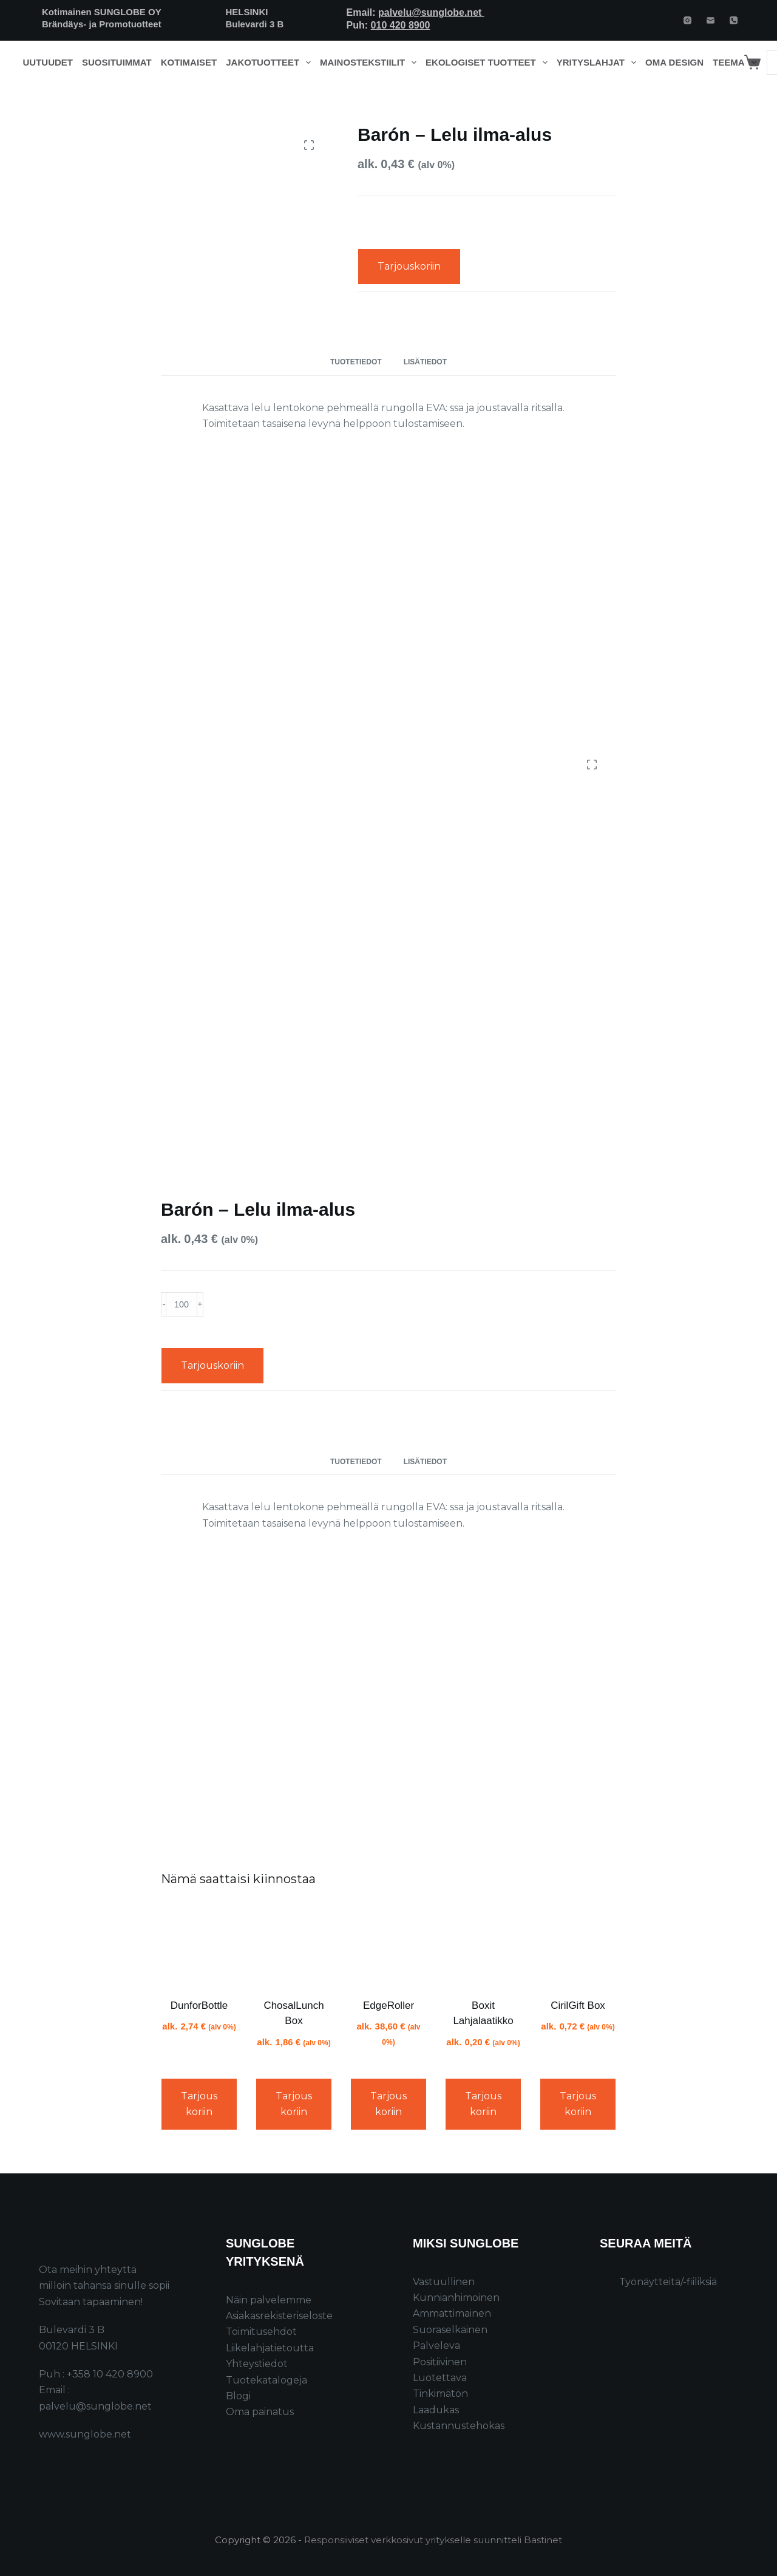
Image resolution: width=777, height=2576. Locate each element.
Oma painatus (260, 2412)
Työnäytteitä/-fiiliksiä (668, 2282)
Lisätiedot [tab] (425, 362)
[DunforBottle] (199, 1944)
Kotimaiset (189, 62)
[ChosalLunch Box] (294, 1944)
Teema (737, 62)
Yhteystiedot (257, 2364)
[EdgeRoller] (388, 1944)
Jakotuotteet (270, 62)
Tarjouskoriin (409, 266)
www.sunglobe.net (85, 2434)
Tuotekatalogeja (266, 2380)
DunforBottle (199, 2005)
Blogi (238, 2396)
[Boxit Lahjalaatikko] (483, 1944)
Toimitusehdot (261, 2331)
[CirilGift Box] (578, 1944)
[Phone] (734, 20)
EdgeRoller (388, 2005)
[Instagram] (687, 20)
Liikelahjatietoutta (270, 2348)
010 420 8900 (400, 25)
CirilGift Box (578, 2005)
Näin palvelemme (268, 2300)
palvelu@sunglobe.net (431, 12)
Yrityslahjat (599, 62)
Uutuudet (48, 62)
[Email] (710, 20)
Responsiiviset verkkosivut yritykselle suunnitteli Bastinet (433, 2540)
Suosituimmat (117, 62)
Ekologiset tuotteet (489, 62)
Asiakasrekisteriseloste (279, 2316)
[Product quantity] (181, 1304)
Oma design (674, 62)
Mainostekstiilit (370, 62)
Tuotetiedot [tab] (356, 362)
